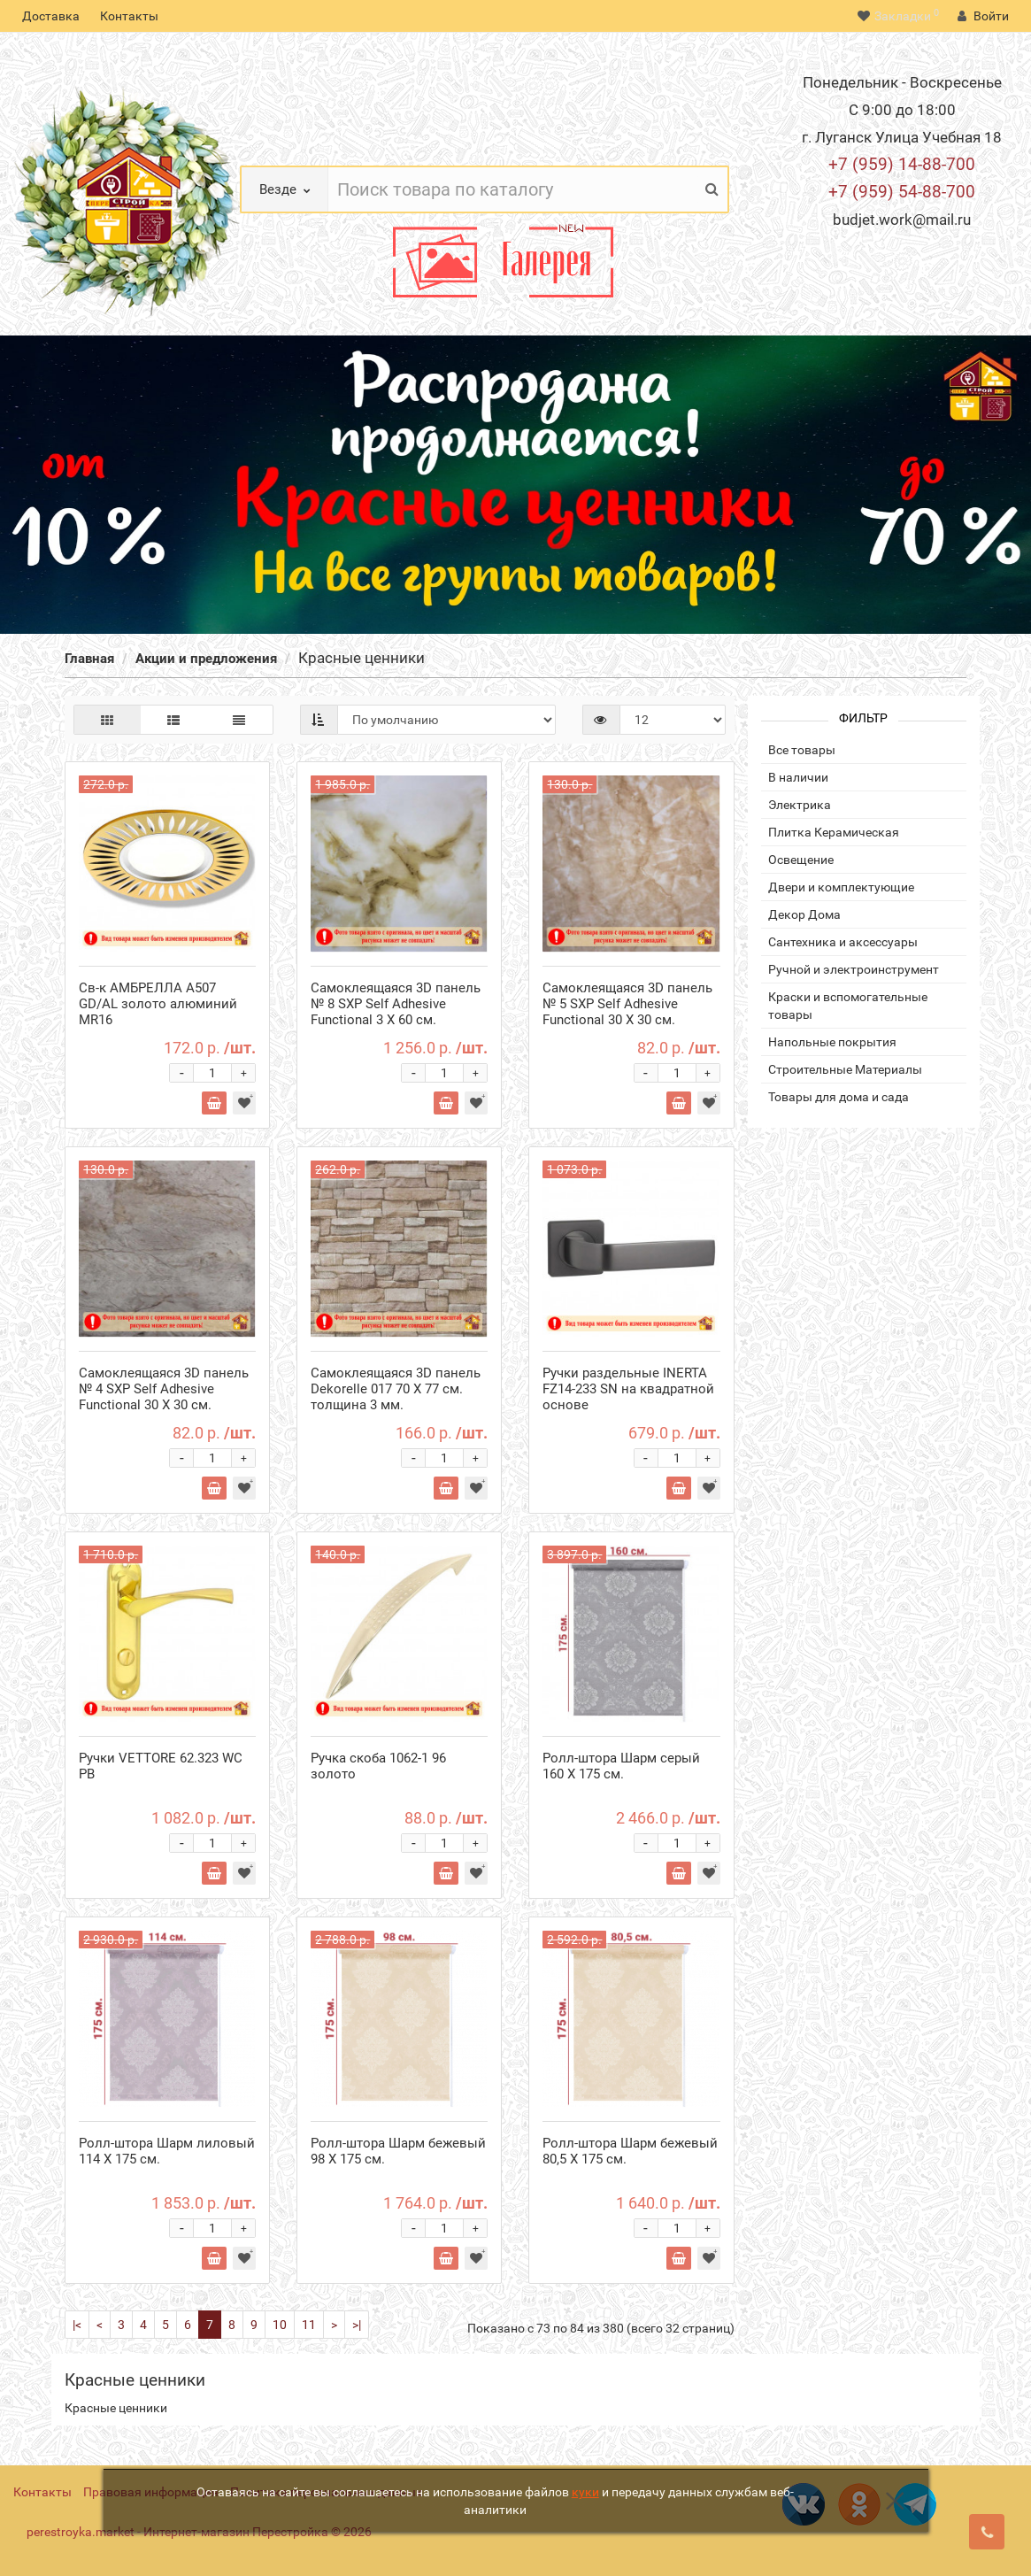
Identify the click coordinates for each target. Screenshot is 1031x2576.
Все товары (801, 750)
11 (309, 2325)
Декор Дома (804, 914)
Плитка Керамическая (833, 832)
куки (585, 2492)
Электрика (799, 805)
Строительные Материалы (845, 1069)
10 (280, 2325)
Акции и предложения (206, 659)
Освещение (801, 859)
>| (356, 2325)
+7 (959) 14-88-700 (901, 164)
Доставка (51, 16)
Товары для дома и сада (838, 1097)
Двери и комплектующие (841, 887)
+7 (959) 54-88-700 (901, 191)
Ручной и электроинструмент (853, 969)
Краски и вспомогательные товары (847, 1006)
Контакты (129, 16)
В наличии (798, 777)
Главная (89, 659)
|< (77, 2325)
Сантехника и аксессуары (843, 942)
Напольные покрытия (832, 1042)
